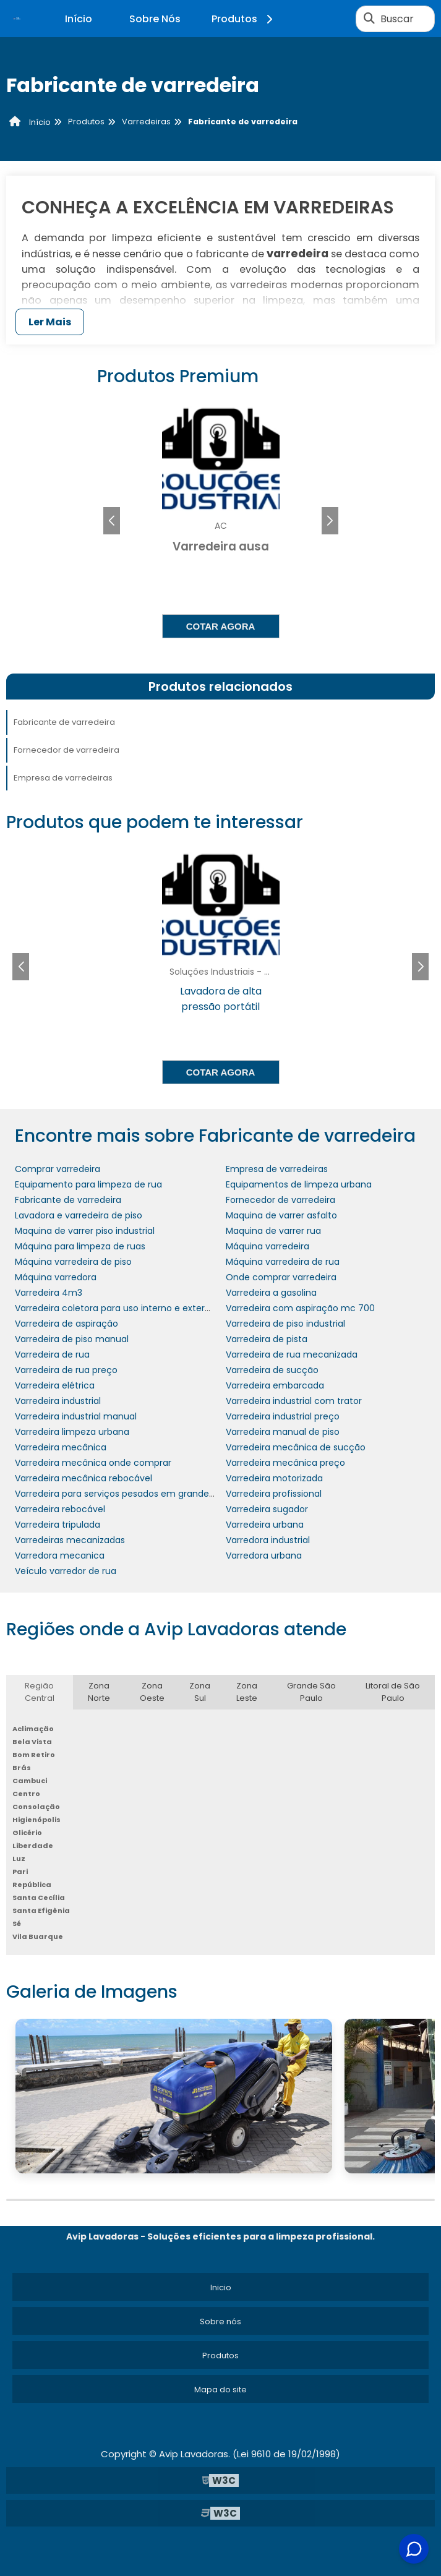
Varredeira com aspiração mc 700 (300, 1308)
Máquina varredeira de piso (73, 1262)
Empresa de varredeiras (63, 778)
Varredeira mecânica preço (285, 1463)
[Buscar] (369, 18)
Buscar (397, 19)
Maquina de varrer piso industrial (85, 1231)
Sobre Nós (155, 19)
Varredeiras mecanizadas (70, 1540)
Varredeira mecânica (60, 1447)
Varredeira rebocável (60, 1509)
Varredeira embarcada (275, 1385)
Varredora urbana (264, 1555)
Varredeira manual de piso (283, 1432)
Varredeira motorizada (274, 1478)
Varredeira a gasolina (271, 1292)
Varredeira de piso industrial (285, 1323)
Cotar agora (220, 626)
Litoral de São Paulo (393, 1692)
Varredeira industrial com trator (294, 1401)
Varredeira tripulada (57, 1524)
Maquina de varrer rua (273, 1231)
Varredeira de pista (266, 1339)
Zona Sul (199, 1692)
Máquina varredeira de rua (283, 1262)
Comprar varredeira (57, 1169)
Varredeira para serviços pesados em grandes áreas (127, 1493)
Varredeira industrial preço (283, 1416)
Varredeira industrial (58, 1401)
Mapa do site (220, 2389)
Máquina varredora (55, 1277)
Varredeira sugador (267, 1509)
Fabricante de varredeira (64, 722)
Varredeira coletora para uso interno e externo (115, 1308)
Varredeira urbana (265, 1524)
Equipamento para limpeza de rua (88, 1184)
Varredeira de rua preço (66, 1370)
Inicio (220, 2287)
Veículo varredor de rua (65, 1571)
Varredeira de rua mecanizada (292, 1354)
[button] (330, 520)
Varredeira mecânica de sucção (296, 1447)
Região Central (39, 1692)
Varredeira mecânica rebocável (83, 1478)
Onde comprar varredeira (281, 1277)
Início (78, 19)
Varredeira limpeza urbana (72, 1432)
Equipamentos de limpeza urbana (299, 1184)
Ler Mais (49, 322)
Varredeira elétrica (55, 1385)
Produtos (244, 19)
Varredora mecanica (60, 1555)
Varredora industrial (268, 1540)
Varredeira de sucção (272, 1370)
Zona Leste (246, 1692)
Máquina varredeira (267, 1246)
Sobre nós (220, 2321)
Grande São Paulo (311, 1692)
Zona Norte (99, 1692)
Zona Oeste (152, 1692)
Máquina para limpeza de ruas (80, 1246)
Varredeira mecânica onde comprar (93, 1463)
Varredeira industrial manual (76, 1416)
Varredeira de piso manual (72, 1339)
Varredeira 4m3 (48, 1292)
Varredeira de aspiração (66, 1323)
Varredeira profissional (274, 1493)
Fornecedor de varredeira (66, 750)
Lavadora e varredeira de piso (78, 1215)
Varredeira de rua (52, 1354)
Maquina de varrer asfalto (281, 1215)
